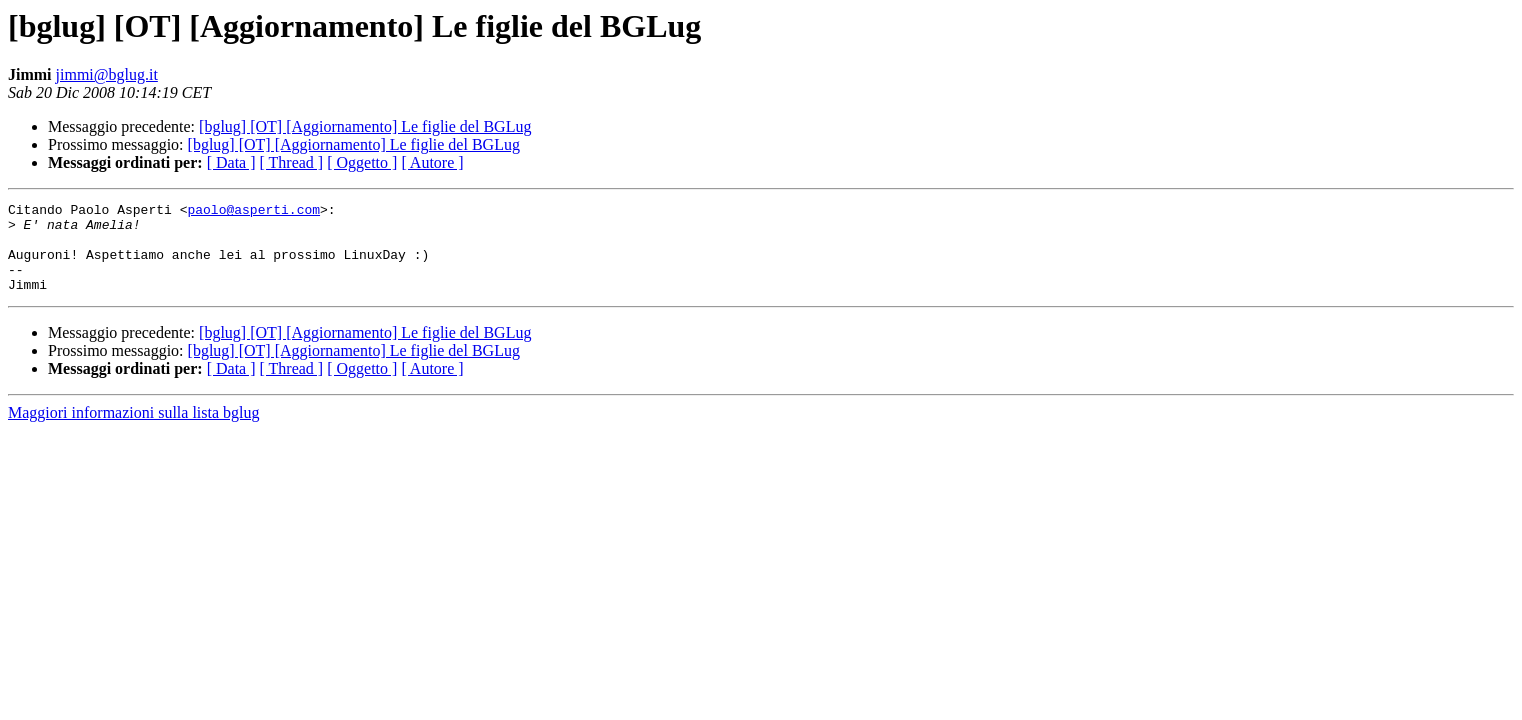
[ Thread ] (292, 162)
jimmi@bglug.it (107, 74)
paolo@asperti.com (253, 212)
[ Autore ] (432, 162)
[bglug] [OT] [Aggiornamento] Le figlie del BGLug (365, 126)
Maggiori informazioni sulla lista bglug (134, 430)
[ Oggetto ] (362, 162)
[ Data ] (231, 162)
